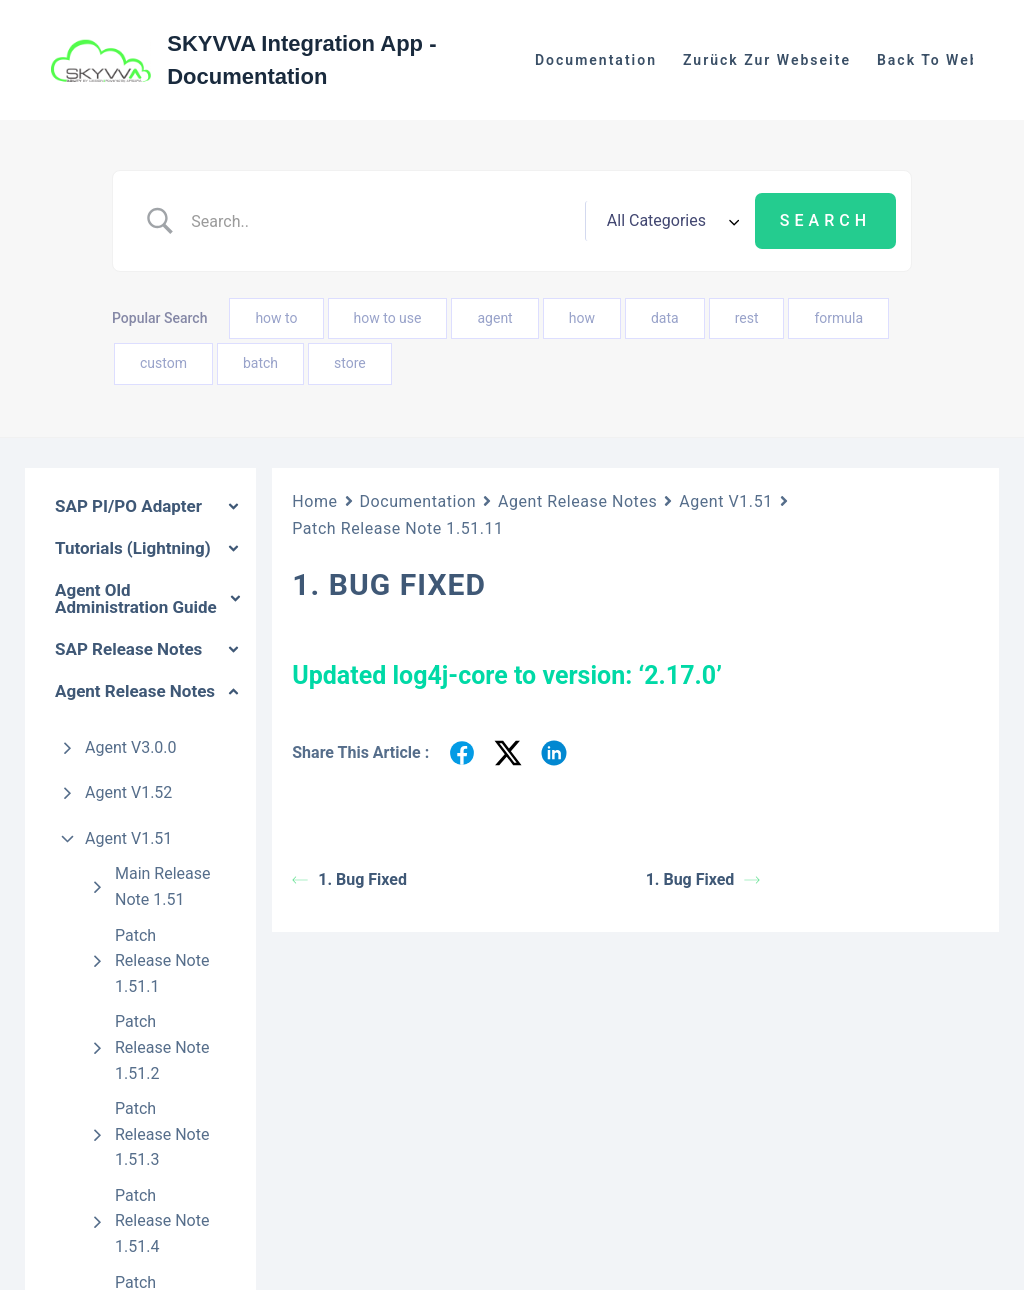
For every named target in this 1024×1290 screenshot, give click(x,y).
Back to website (944, 60)
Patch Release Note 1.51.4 (162, 1221)
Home (314, 501)
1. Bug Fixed (349, 879)
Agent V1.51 (128, 838)
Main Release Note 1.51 (163, 886)
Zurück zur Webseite (767, 60)
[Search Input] (381, 221)
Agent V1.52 (128, 792)
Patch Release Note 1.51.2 (162, 1047)
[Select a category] (670, 221)
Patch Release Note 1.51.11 (397, 528)
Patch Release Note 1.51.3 (162, 1134)
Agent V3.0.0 (131, 747)
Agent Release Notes (577, 501)
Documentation (596, 60)
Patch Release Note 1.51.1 (162, 961)
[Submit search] (825, 221)
